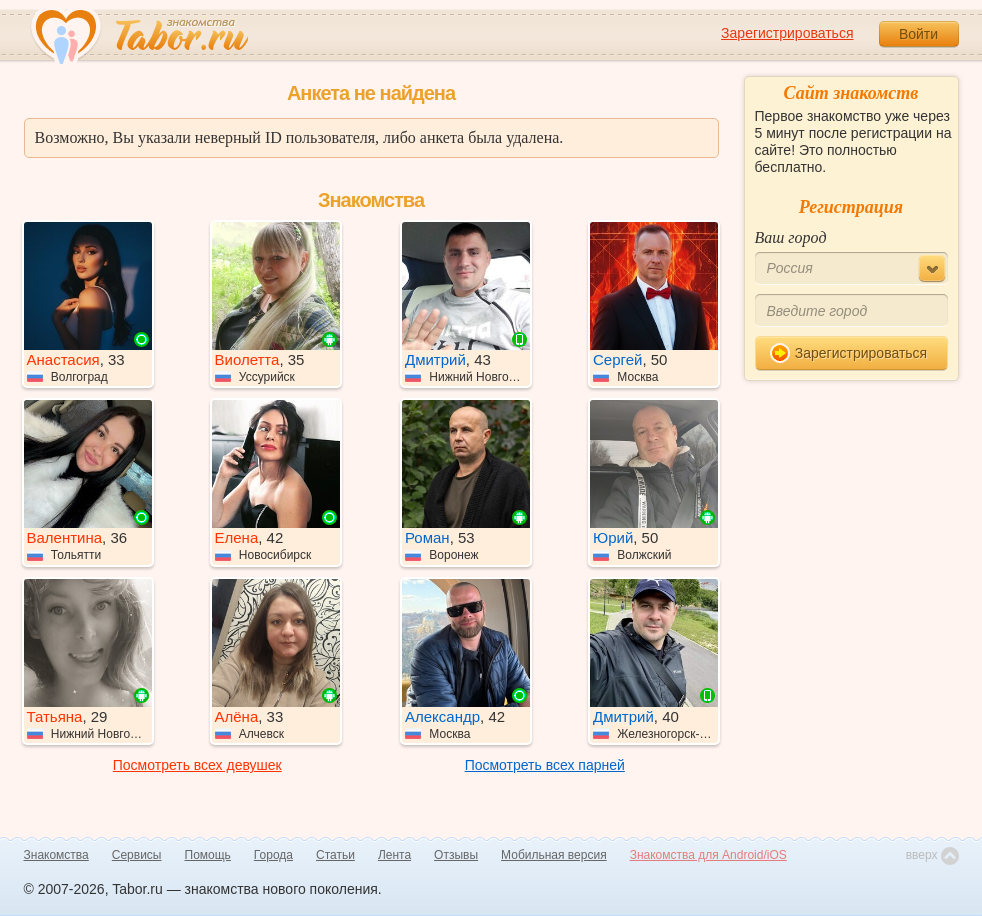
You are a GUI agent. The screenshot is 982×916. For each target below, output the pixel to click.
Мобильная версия (554, 855)
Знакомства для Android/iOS (708, 855)
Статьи (335, 855)
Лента (394, 855)
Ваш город (791, 237)
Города (273, 855)
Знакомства (56, 855)
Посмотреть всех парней (545, 765)
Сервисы (137, 855)
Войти (918, 34)
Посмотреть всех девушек (197, 765)
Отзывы (456, 855)
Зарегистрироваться (787, 33)
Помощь (208, 855)
